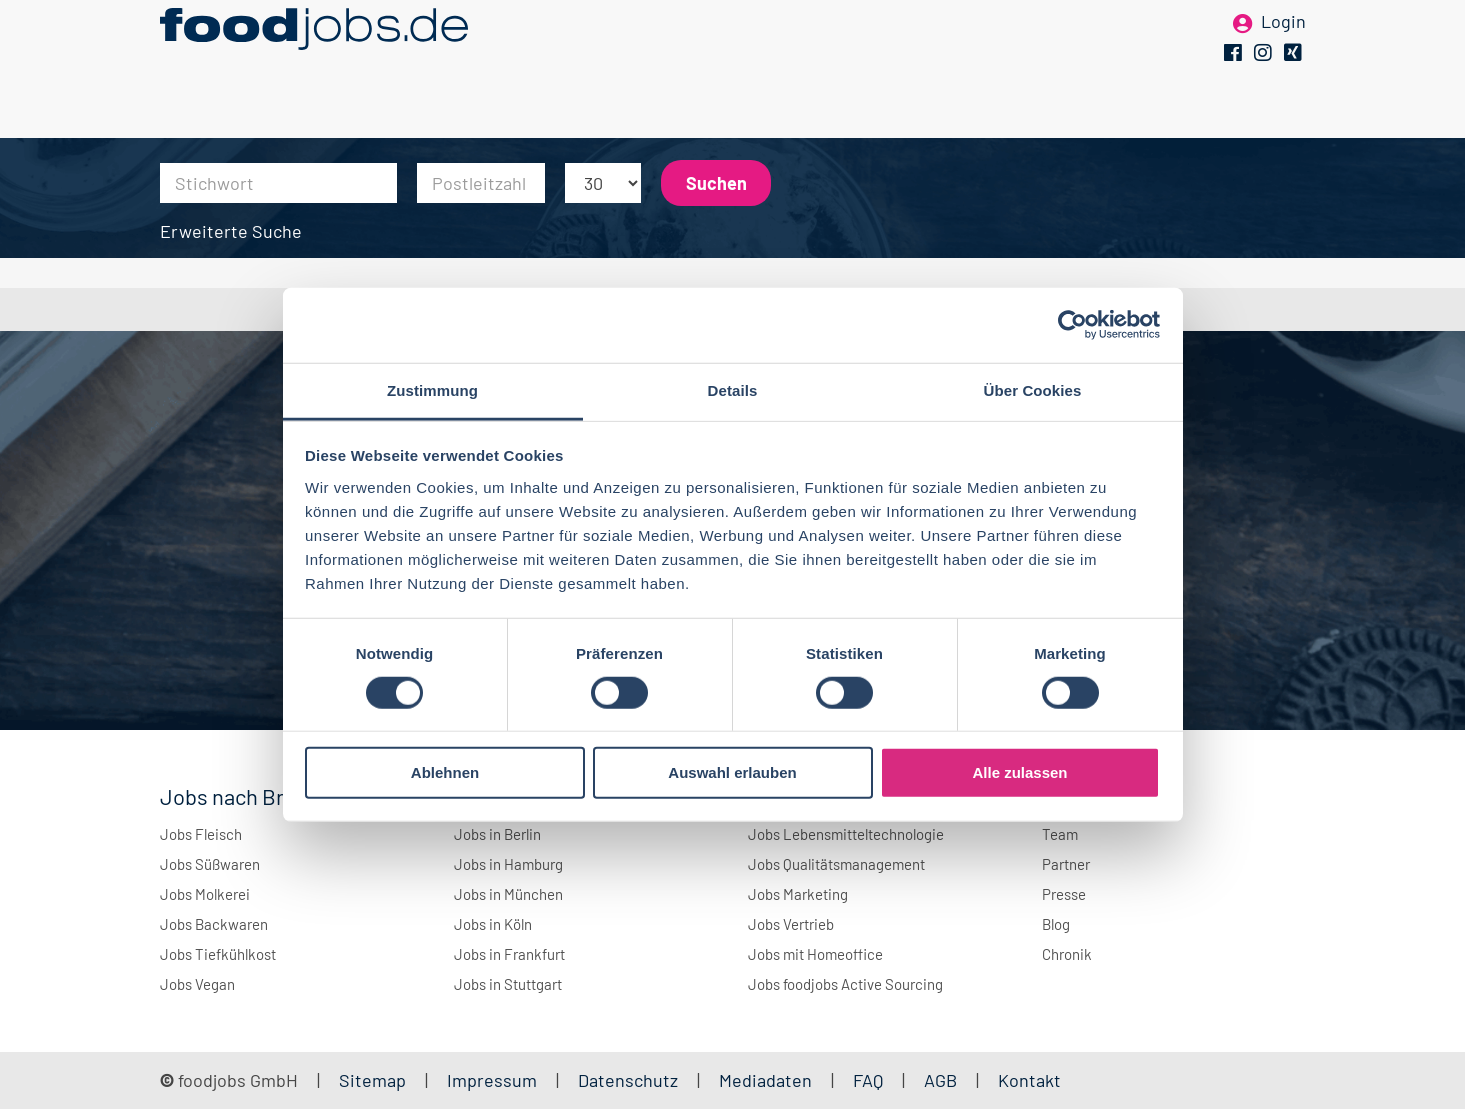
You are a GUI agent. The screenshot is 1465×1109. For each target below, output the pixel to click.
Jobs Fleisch (201, 834)
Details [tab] (733, 389)
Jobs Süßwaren (210, 864)
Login (1283, 48)
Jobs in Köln (493, 924)
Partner (1066, 864)
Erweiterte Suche (231, 231)
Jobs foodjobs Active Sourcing (845, 984)
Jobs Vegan (197, 984)
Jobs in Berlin (497, 834)
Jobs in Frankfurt (509, 954)
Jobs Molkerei (205, 894)
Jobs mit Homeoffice (815, 954)
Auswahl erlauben (732, 772)
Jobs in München (508, 894)
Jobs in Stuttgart (508, 984)
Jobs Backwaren (214, 924)
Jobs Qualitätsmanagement (836, 864)
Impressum (492, 1080)
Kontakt (1029, 1080)
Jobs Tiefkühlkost (218, 954)
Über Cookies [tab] (1033, 389)
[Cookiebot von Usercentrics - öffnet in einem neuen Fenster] (1072, 325)
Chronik (1067, 954)
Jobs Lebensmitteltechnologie (846, 834)
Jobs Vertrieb (791, 924)
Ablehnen (445, 772)
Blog (1056, 924)
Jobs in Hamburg (508, 864)
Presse (1064, 894)
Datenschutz (630, 1080)
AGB (942, 1080)
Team (1060, 834)
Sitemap (372, 1080)
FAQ (868, 1080)
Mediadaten (765, 1080)
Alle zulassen (1019, 772)
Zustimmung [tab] (432, 389)
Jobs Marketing (798, 894)
